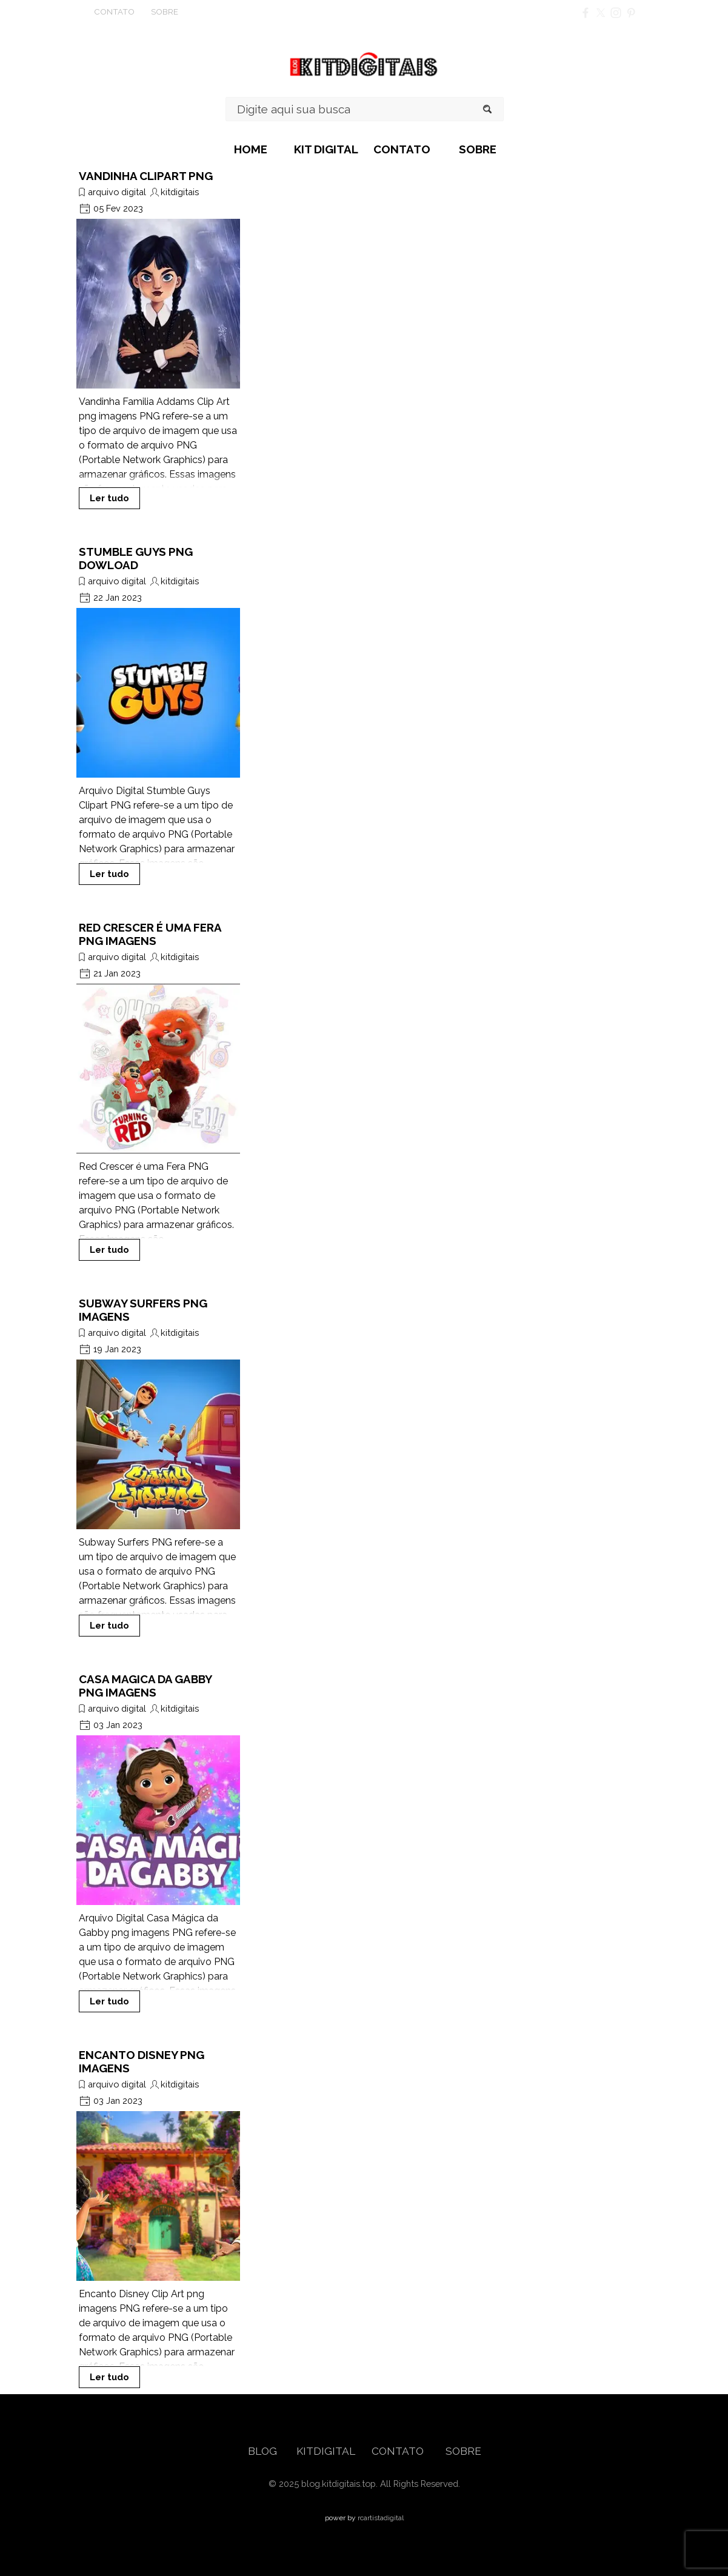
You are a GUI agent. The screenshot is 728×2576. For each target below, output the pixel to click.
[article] (158, 339)
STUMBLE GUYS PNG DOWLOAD (136, 558)
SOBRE (477, 149)
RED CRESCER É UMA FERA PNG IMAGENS (150, 934)
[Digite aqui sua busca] (364, 109)
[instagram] (616, 13)
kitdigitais (180, 192)
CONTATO (401, 149)
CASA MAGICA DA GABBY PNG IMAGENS (145, 1685)
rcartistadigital (381, 2518)
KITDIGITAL (325, 2451)
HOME (250, 149)
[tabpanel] (136, 11)
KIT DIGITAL (326, 149)
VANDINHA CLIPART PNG (146, 175)
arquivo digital (117, 192)
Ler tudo (109, 498)
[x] (601, 13)
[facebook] (585, 13)
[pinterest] (631, 13)
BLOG (263, 2451)
